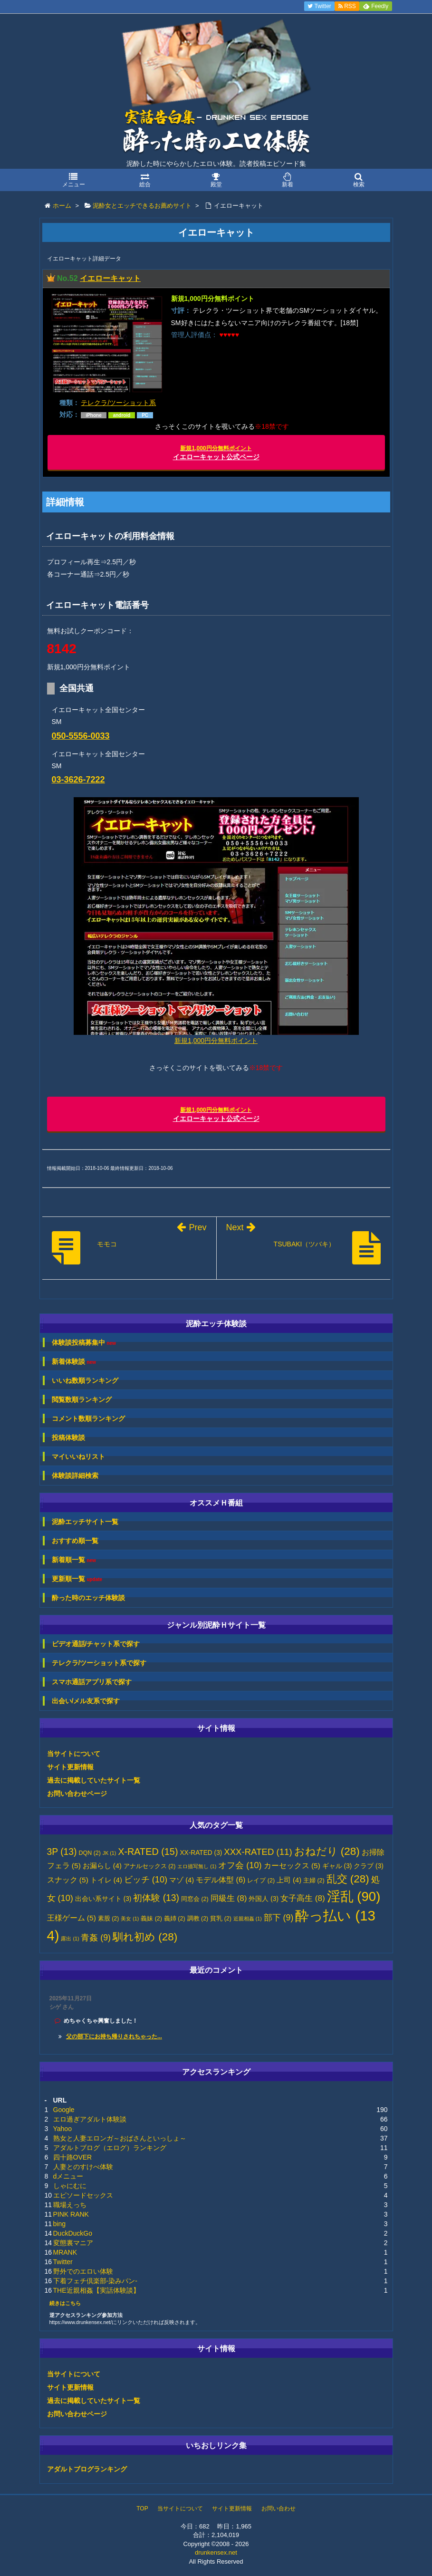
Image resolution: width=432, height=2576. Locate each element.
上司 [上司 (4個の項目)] (289, 1880)
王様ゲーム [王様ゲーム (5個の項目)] (71, 1918)
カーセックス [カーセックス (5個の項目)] (292, 1866)
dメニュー (68, 2176)
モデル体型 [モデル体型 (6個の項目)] (220, 1879)
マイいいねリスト (78, 1456)
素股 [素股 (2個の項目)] (108, 1918)
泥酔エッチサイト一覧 (85, 1521)
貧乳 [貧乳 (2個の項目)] (220, 1918)
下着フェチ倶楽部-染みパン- (95, 2281)
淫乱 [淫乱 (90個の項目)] (354, 1896)
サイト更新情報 (70, 1767)
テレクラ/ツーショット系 (118, 402)
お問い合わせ (278, 2508)
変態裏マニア (73, 2243)
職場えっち (69, 2205)
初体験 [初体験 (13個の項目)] (156, 1898)
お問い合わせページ (77, 1793)
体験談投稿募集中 (84, 1342)
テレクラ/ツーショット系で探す (99, 1662)
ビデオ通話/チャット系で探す (96, 1643)
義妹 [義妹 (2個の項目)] (151, 1918)
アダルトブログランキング (87, 2469)
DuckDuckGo (72, 2233)
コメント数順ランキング (88, 1418)
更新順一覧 (77, 1578)
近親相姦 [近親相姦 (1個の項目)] (247, 1918)
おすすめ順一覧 (75, 1540)
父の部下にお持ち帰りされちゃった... (114, 2036)
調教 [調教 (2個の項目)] (198, 1918)
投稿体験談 (68, 1437)
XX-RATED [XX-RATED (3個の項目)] (201, 1852)
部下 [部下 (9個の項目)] (279, 1917)
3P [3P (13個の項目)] (62, 1852)
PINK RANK (71, 2214)
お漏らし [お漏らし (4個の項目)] (102, 1866)
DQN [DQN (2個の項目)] (89, 1853)
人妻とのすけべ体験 (83, 2167)
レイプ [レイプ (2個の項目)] (261, 1880)
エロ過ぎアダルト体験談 (89, 2119)
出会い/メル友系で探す (86, 1701)
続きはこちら (65, 2303)
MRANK (65, 2252)
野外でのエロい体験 (83, 2271)
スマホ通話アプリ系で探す (92, 1682)
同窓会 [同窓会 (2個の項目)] (195, 1899)
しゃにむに (69, 2186)
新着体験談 (74, 1361)
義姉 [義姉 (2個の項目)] (174, 1918)
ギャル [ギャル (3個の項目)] (337, 1866)
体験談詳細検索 (75, 1475)
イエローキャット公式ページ (216, 453)
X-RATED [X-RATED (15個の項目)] (148, 1851)
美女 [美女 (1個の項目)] (130, 1918)
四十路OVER (72, 2157)
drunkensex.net (216, 2552)
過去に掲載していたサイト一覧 (93, 1780)
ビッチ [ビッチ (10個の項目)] (145, 1879)
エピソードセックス (83, 2195)
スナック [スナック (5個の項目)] (67, 1880)
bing (59, 2224)
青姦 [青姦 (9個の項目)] (96, 1937)
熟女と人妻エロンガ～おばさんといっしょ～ (119, 2138)
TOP (142, 2508)
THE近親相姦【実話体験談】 (96, 2290)
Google (64, 2109)
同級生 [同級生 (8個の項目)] (229, 1898)
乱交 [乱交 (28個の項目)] (347, 1879)
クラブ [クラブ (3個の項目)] (369, 1866)
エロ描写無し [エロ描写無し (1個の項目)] (196, 1866)
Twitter (63, 2262)
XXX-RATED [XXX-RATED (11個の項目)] (258, 1852)
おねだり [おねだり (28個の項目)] (327, 1851)
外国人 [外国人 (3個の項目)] (263, 1898)
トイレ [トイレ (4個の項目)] (106, 1880)
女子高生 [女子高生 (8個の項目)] (302, 1898)
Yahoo (62, 2128)
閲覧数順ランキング (82, 1399)
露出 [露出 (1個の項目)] (70, 1938)
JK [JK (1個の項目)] (109, 1853)
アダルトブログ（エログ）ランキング (109, 2147)
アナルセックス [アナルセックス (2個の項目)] (150, 1866)
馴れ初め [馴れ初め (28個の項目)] (145, 1937)
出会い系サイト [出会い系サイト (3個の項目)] (103, 1898)
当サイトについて (73, 1753)
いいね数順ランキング (85, 1380)
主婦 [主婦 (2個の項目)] (314, 1880)
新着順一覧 (74, 1559)
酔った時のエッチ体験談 (88, 1597)
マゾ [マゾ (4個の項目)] (181, 1880)
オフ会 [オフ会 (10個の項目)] (239, 1865)
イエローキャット (110, 278)
